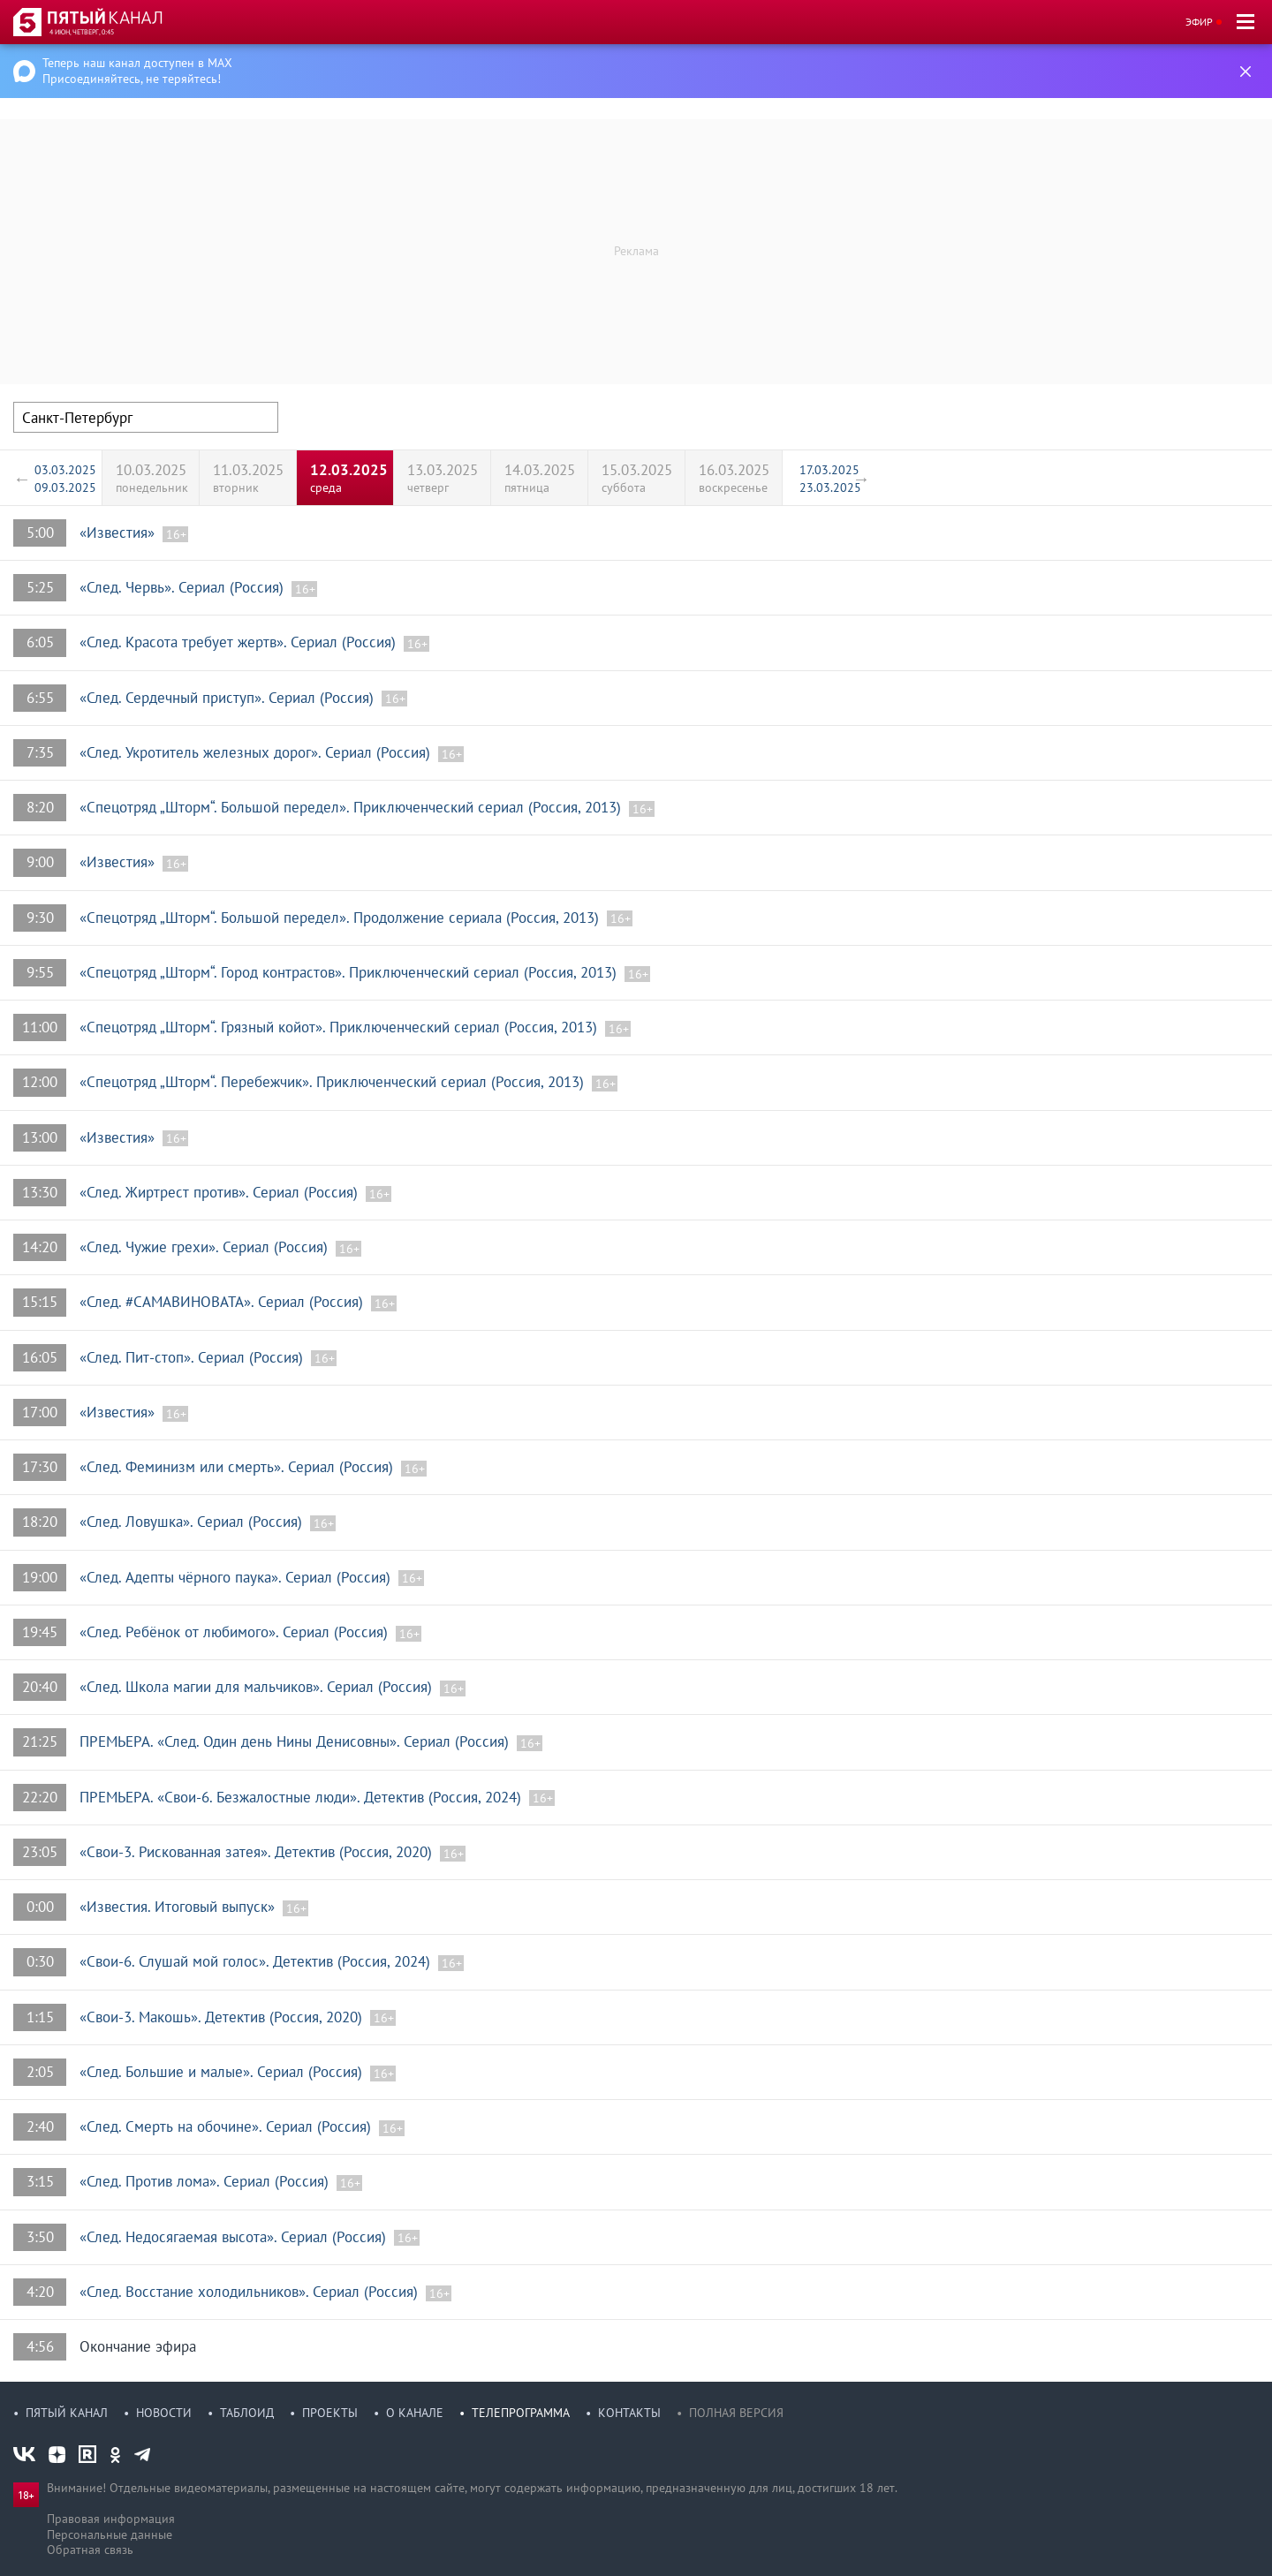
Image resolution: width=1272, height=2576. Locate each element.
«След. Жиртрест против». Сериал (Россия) (221, 1192)
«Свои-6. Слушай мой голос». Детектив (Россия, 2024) (257, 1961)
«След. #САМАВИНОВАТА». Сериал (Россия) (223, 1301)
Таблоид (247, 2413)
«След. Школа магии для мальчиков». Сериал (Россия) (258, 1686)
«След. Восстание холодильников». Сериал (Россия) (251, 2291)
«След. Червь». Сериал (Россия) (184, 587)
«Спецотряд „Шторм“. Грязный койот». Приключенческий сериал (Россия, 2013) (341, 1027)
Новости (164, 2413)
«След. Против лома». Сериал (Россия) (206, 2181)
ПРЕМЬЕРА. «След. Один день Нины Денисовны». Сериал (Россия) (296, 1741)
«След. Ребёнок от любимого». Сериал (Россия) (236, 1632)
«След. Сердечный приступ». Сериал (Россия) (229, 697)
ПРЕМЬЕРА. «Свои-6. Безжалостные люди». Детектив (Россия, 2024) (303, 1797)
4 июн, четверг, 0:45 (81, 31)
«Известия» (119, 532)
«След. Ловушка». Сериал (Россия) (193, 1521)
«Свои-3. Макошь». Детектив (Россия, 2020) (223, 2017)
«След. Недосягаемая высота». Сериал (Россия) (235, 2237)
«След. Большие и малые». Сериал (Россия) (223, 2071)
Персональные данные (109, 2534)
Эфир (1199, 21)
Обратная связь (90, 2549)
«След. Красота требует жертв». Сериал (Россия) (240, 642)
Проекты (330, 2413)
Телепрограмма (521, 2413)
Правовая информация (111, 2519)
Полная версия (736, 2413)
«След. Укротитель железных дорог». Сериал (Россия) (257, 752)
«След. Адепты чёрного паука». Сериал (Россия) (237, 1577)
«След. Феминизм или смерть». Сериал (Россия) (239, 1467)
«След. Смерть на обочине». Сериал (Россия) (227, 2126)
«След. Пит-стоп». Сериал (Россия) (193, 1357)
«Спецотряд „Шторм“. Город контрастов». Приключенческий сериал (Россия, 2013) (350, 972)
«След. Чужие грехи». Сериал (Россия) (206, 1247)
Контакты (629, 2413)
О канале (414, 2413)
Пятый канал (67, 2413)
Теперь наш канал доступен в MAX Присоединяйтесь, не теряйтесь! (137, 71)
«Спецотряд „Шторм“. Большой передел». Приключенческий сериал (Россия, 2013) (352, 807)
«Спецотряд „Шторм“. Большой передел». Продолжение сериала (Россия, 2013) (341, 917)
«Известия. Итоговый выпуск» (179, 1906)
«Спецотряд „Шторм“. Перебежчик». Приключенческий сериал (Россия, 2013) (334, 1082)
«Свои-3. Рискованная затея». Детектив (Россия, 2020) (258, 1852)
